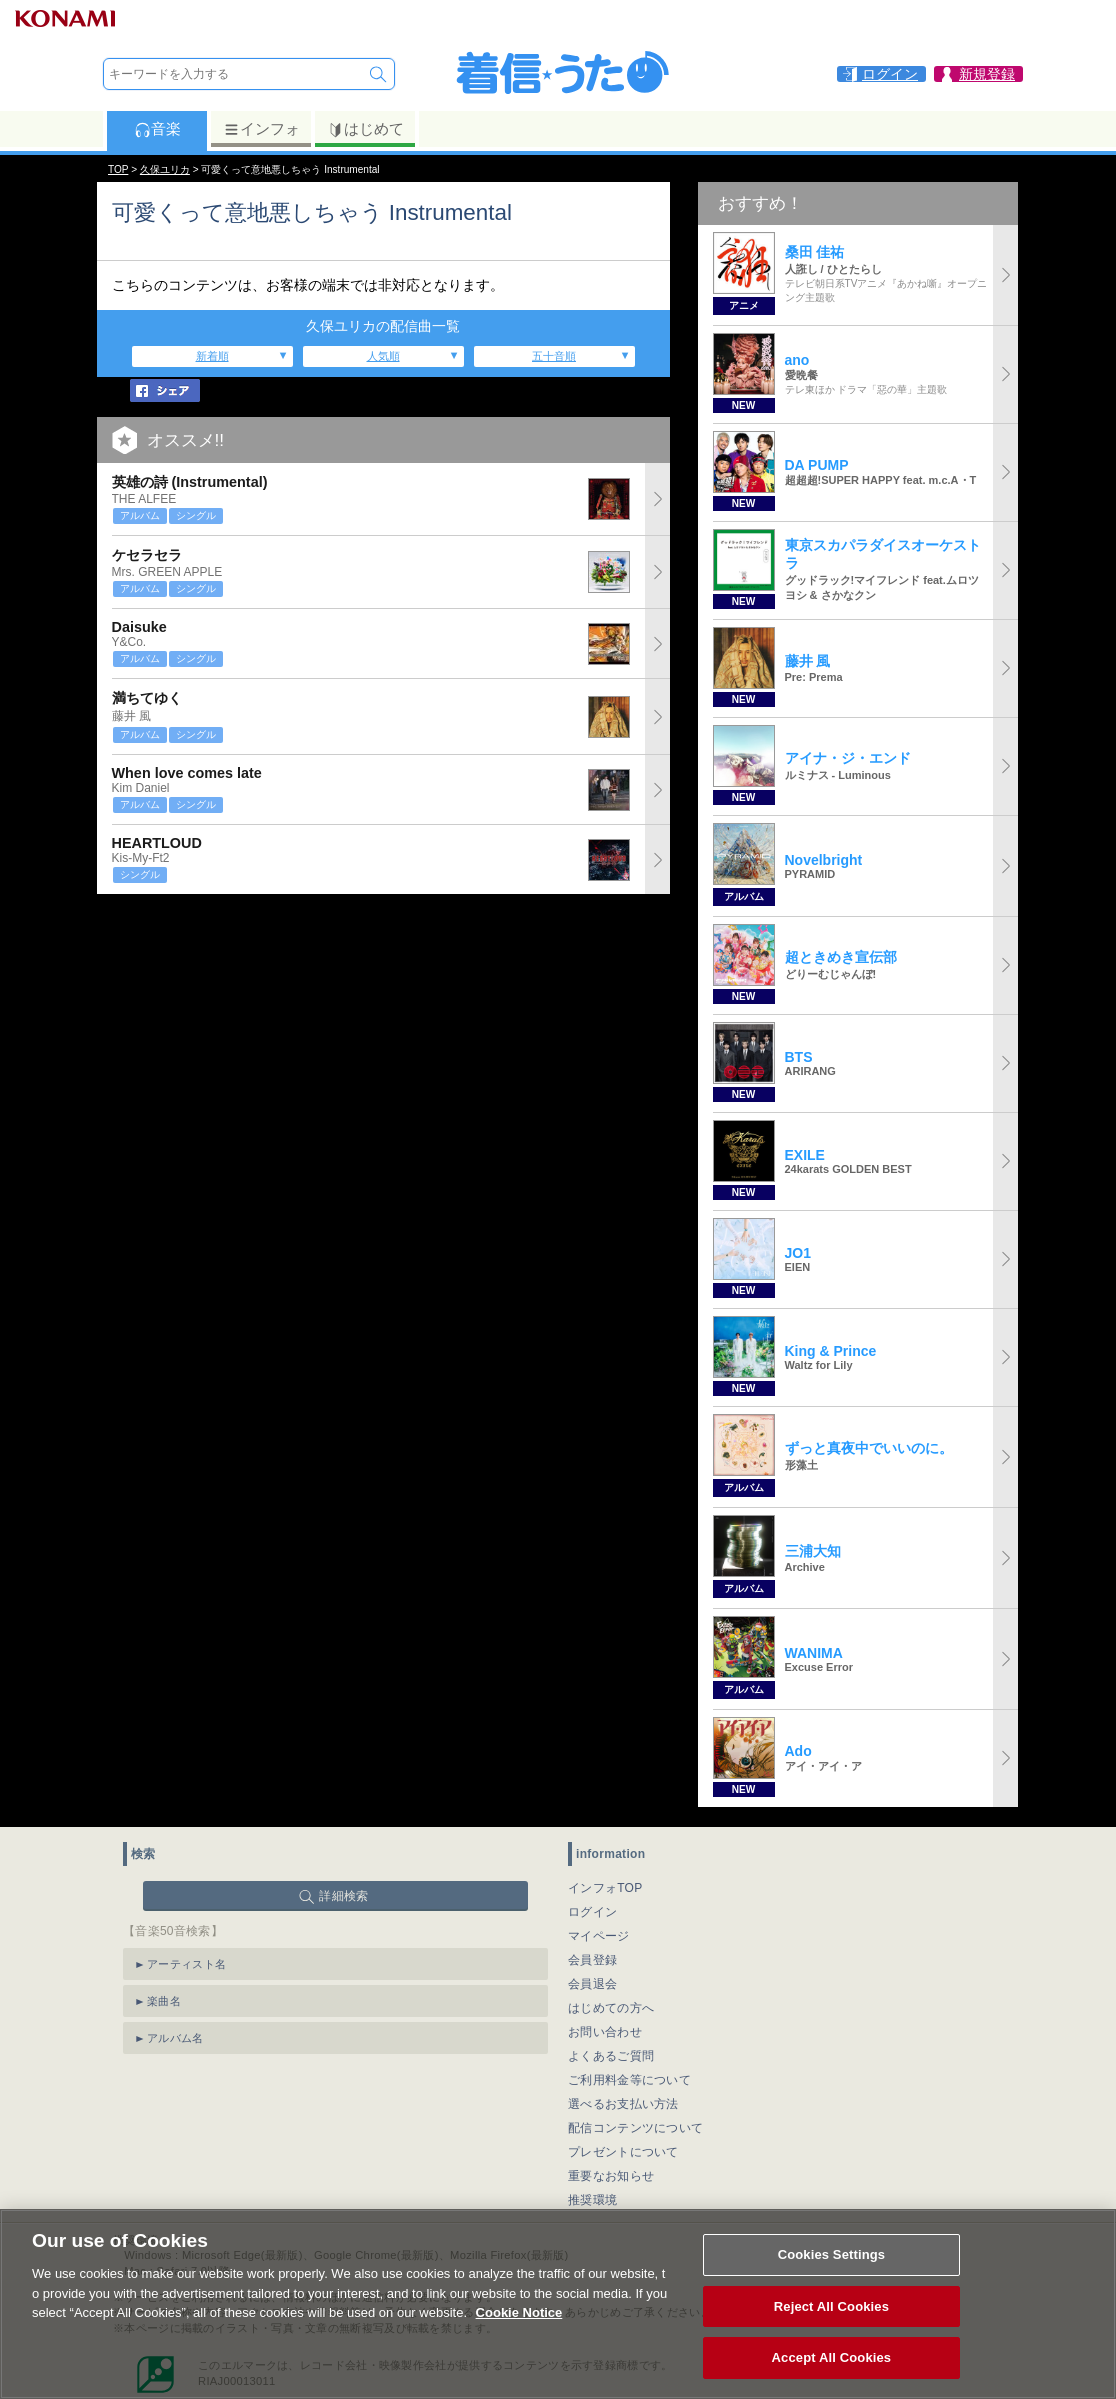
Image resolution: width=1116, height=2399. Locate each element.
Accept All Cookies (832, 2365)
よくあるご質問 (611, 2056)
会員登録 (592, 1960)
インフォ (261, 129)
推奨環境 (592, 2200)
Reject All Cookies (831, 2313)
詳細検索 (343, 1896)
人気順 (383, 356)
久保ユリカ (165, 169)
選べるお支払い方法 (623, 2104)
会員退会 (592, 1984)
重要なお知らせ (611, 2176)
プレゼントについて (623, 2152)
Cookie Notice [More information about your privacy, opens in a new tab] (519, 2319)
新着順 (212, 356)
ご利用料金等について (629, 2080)
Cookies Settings (832, 2261)
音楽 (157, 129)
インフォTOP (605, 1888)
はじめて (365, 129)
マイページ (599, 1936)
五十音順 (554, 356)
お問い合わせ (605, 2032)
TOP (118, 169)
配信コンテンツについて (635, 2128)
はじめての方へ (611, 2008)
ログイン (592, 1912)
